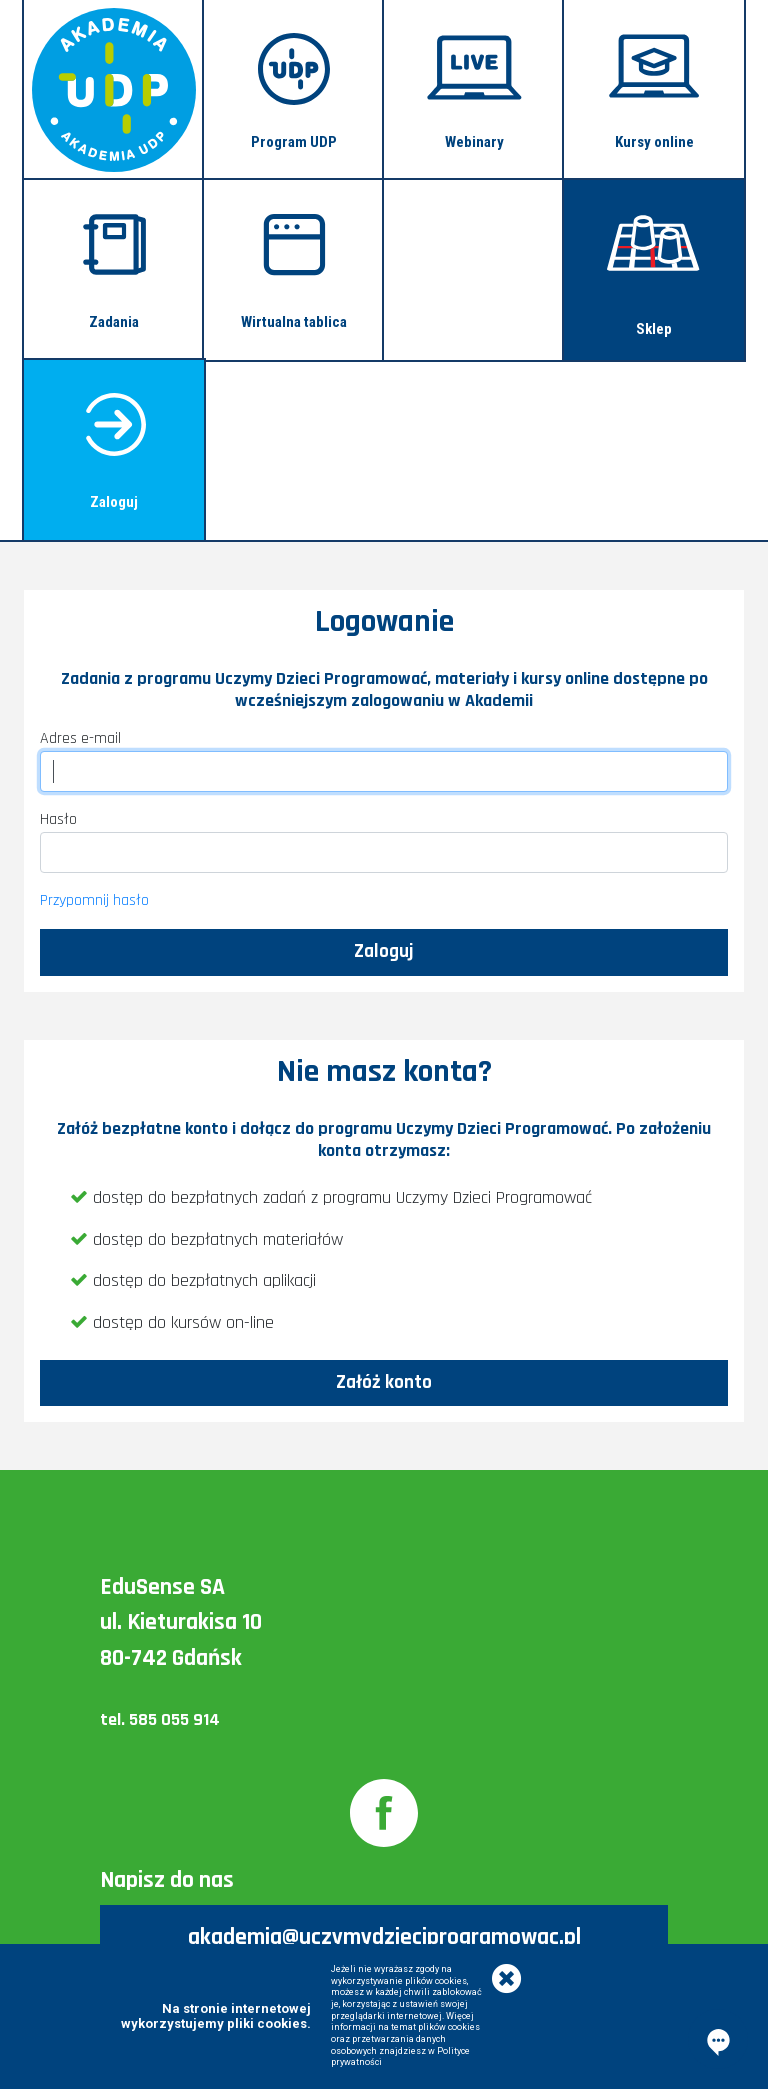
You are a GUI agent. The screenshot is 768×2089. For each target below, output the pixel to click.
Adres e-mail (80, 738)
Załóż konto (384, 1382)
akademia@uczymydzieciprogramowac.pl (384, 1937)
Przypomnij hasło (94, 900)
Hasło (58, 819)
